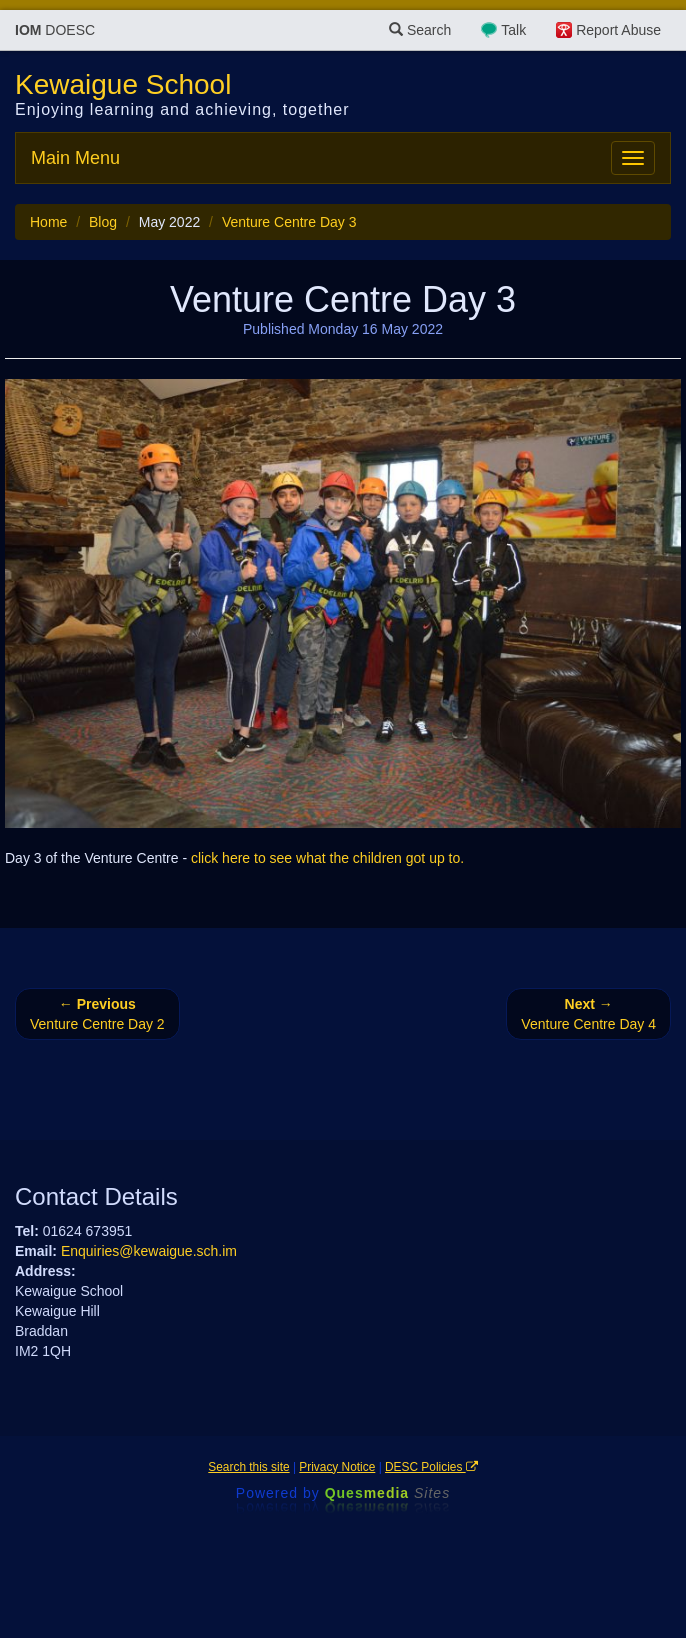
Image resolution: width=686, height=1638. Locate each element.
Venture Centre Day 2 (97, 1014)
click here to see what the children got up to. (327, 858)
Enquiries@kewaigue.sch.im (149, 1251)
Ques (388, 1493)
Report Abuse (618, 30)
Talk (513, 30)
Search (420, 30)
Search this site (248, 1467)
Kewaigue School (123, 84)
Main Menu (75, 158)
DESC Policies (431, 1467)
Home (48, 222)
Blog (103, 222)
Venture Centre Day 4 (588, 1014)
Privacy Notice (337, 1467)
